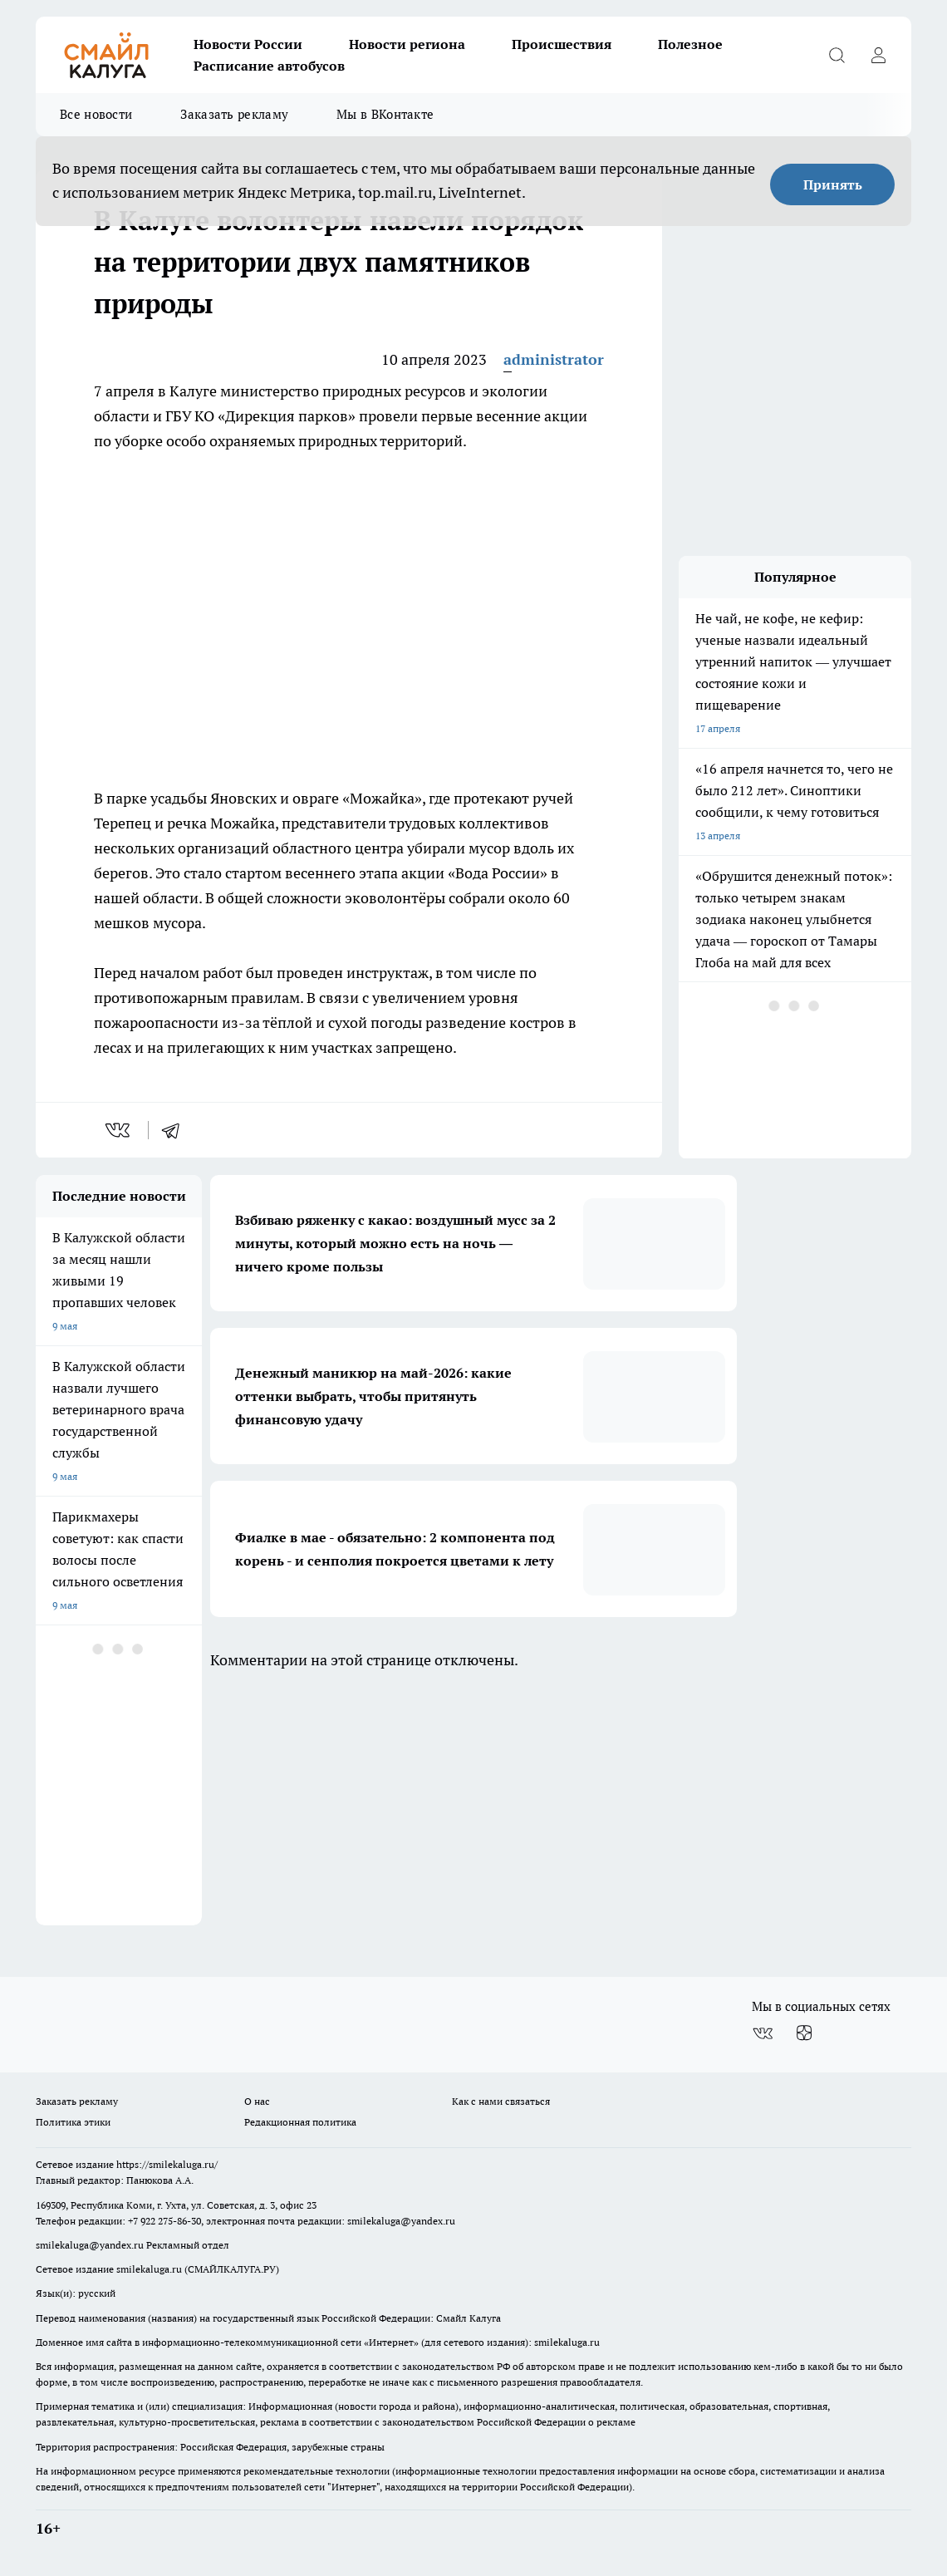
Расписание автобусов (269, 65)
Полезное (690, 44)
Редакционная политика (300, 2122)
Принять (832, 184)
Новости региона (407, 44)
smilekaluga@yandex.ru (401, 2221)
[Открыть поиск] (836, 54)
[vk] (119, 1130)
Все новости (96, 114)
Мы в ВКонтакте (385, 114)
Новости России (248, 44)
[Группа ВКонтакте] (762, 2033)
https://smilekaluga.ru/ (167, 2164)
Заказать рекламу (234, 114)
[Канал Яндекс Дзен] (804, 2033)
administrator (553, 359)
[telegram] (176, 1130)
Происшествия (561, 44)
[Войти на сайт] (878, 54)
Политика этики (73, 2122)
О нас (257, 2101)
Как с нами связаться (501, 2101)
